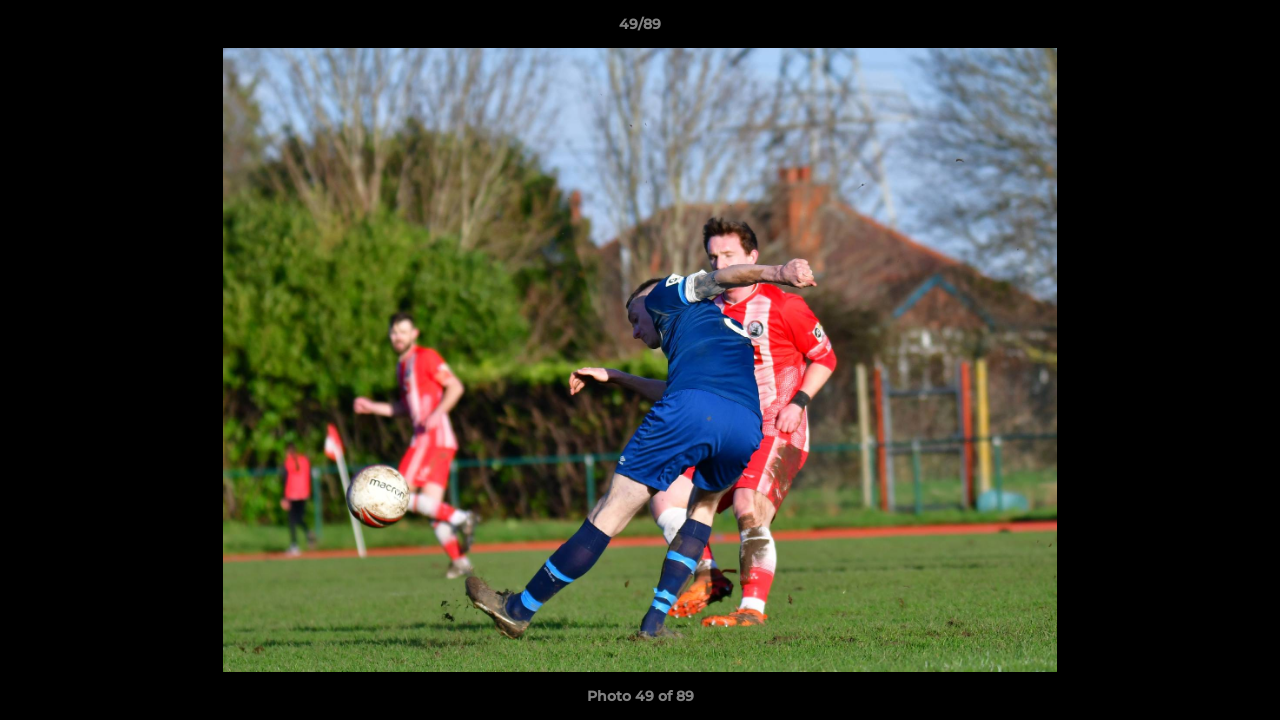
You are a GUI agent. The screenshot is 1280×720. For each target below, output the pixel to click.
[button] (1244, 29)
